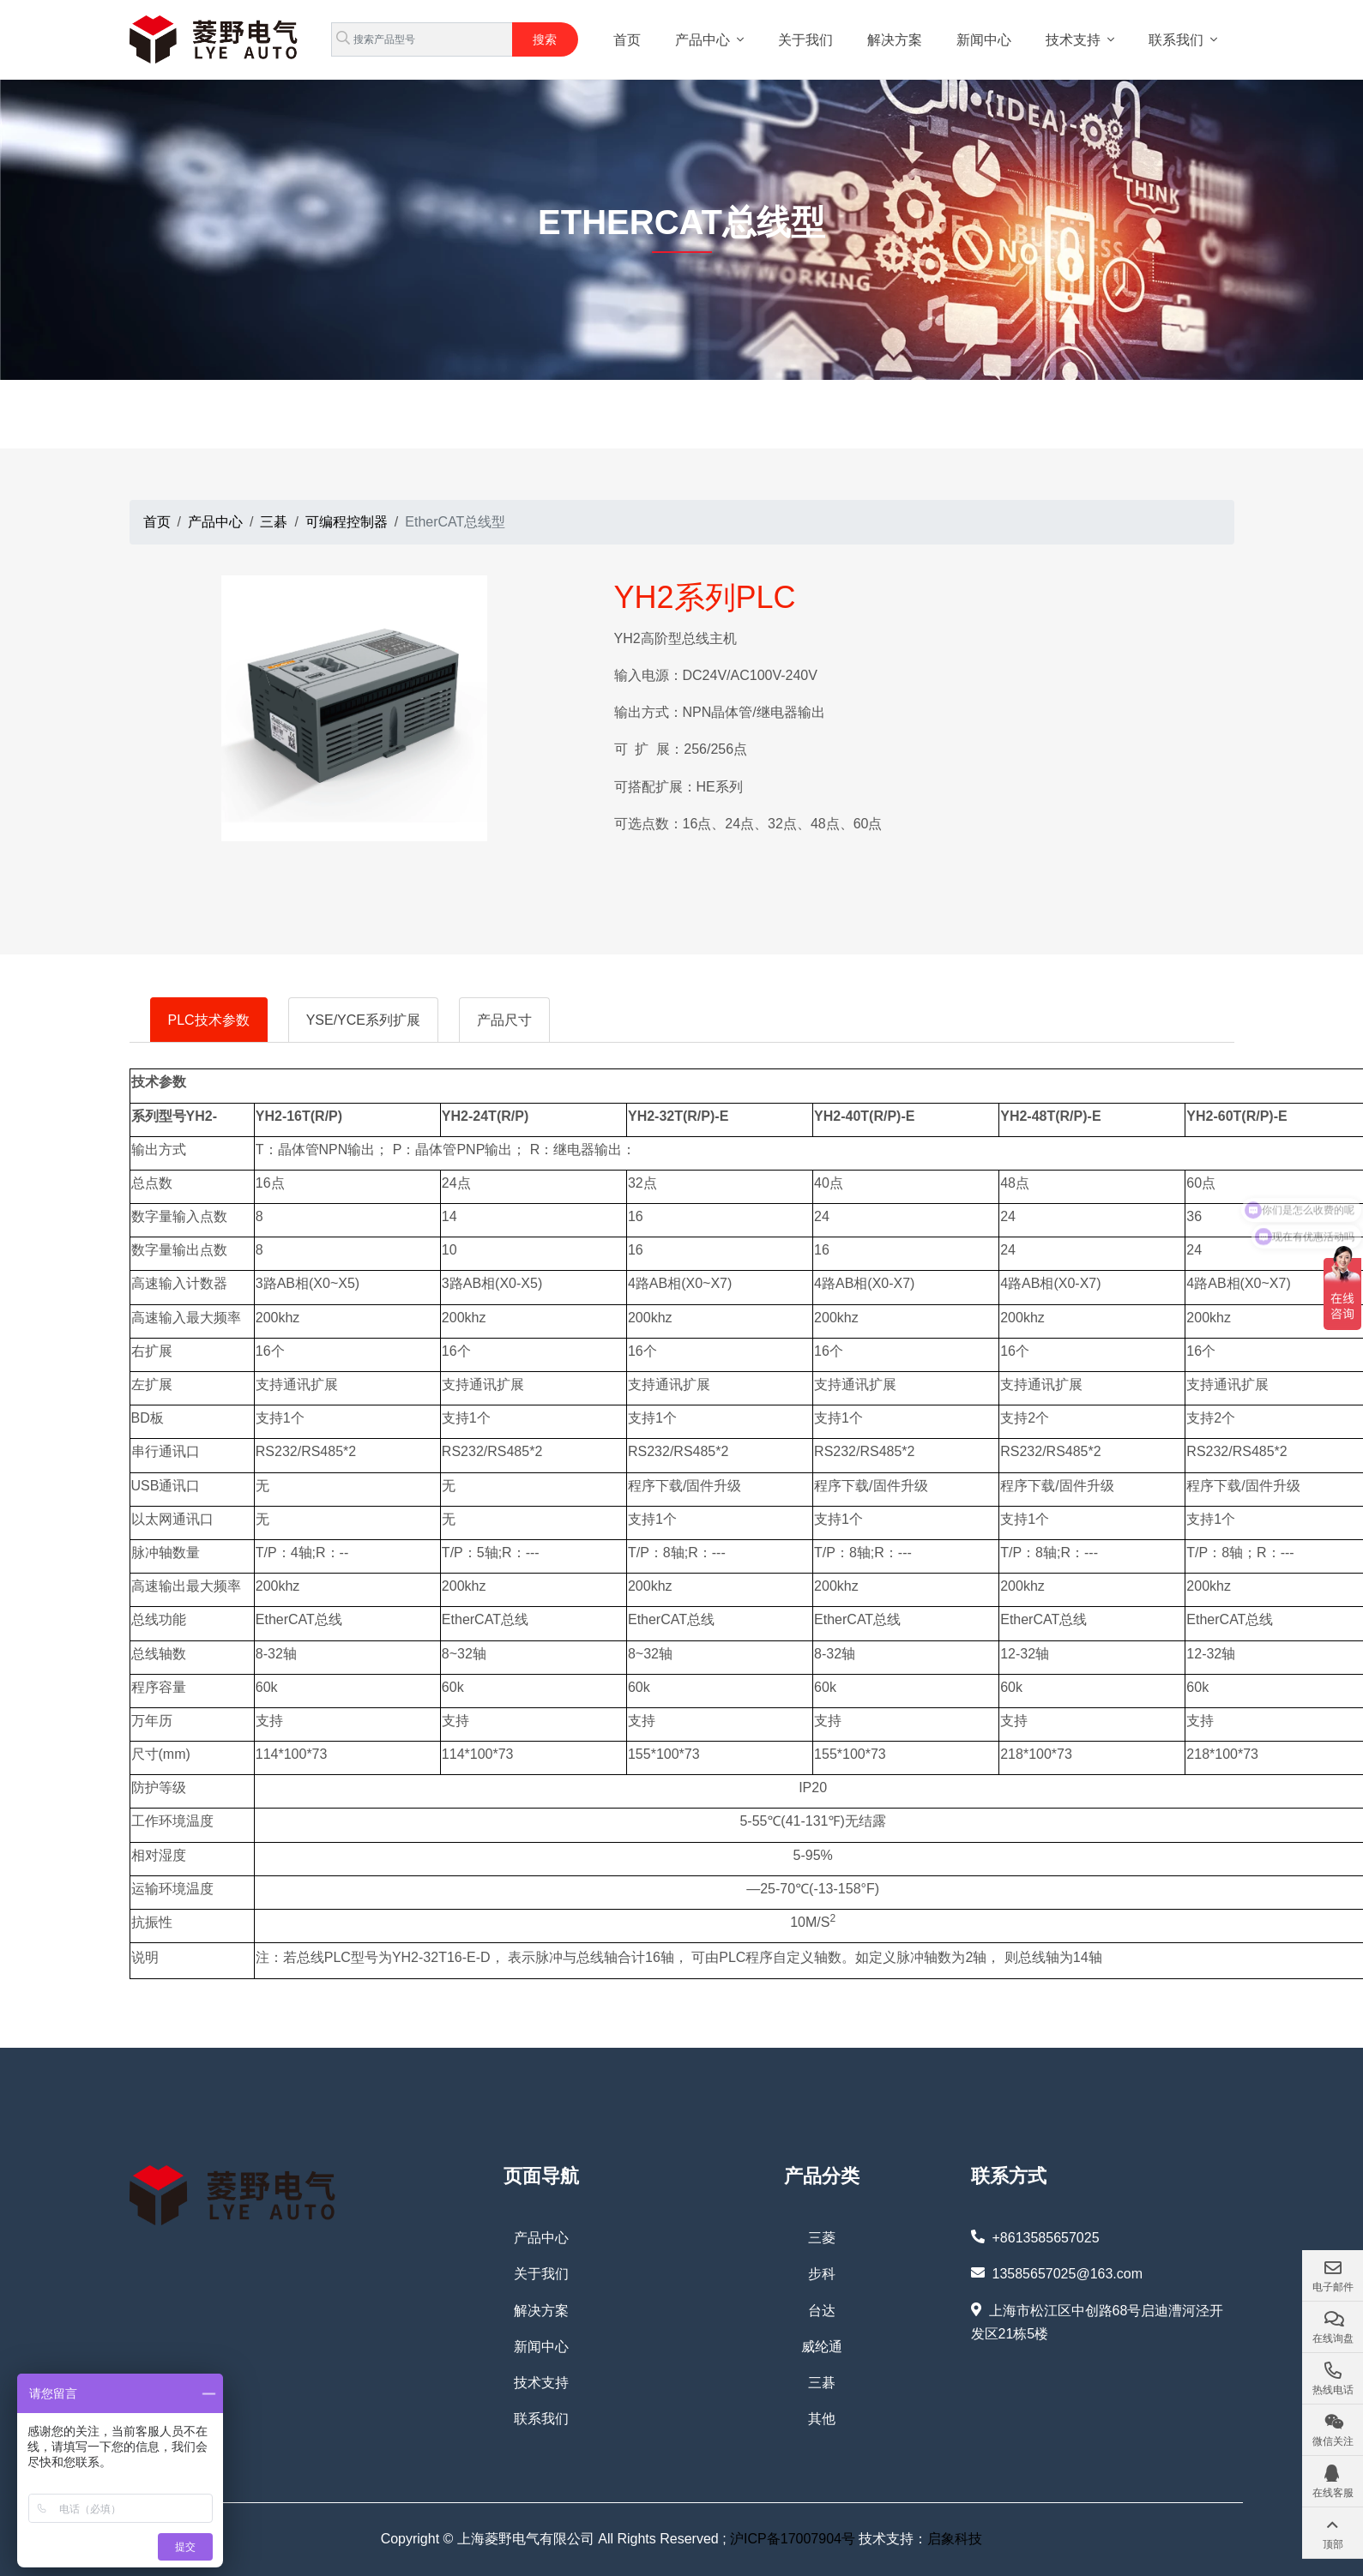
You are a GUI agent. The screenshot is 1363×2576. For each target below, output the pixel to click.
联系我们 (1176, 40)
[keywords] (422, 39)
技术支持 (1073, 40)
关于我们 (805, 40)
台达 (821, 2310)
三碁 (821, 2382)
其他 (821, 2418)
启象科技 (954, 2538)
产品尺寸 (504, 1020)
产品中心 (702, 40)
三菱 (821, 2237)
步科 (821, 2273)
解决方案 (894, 40)
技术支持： (891, 2538)
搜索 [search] (545, 39)
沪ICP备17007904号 (792, 2538)
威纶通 (821, 2346)
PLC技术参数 (209, 1020)
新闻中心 (983, 40)
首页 (627, 40)
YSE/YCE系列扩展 (363, 1020)
